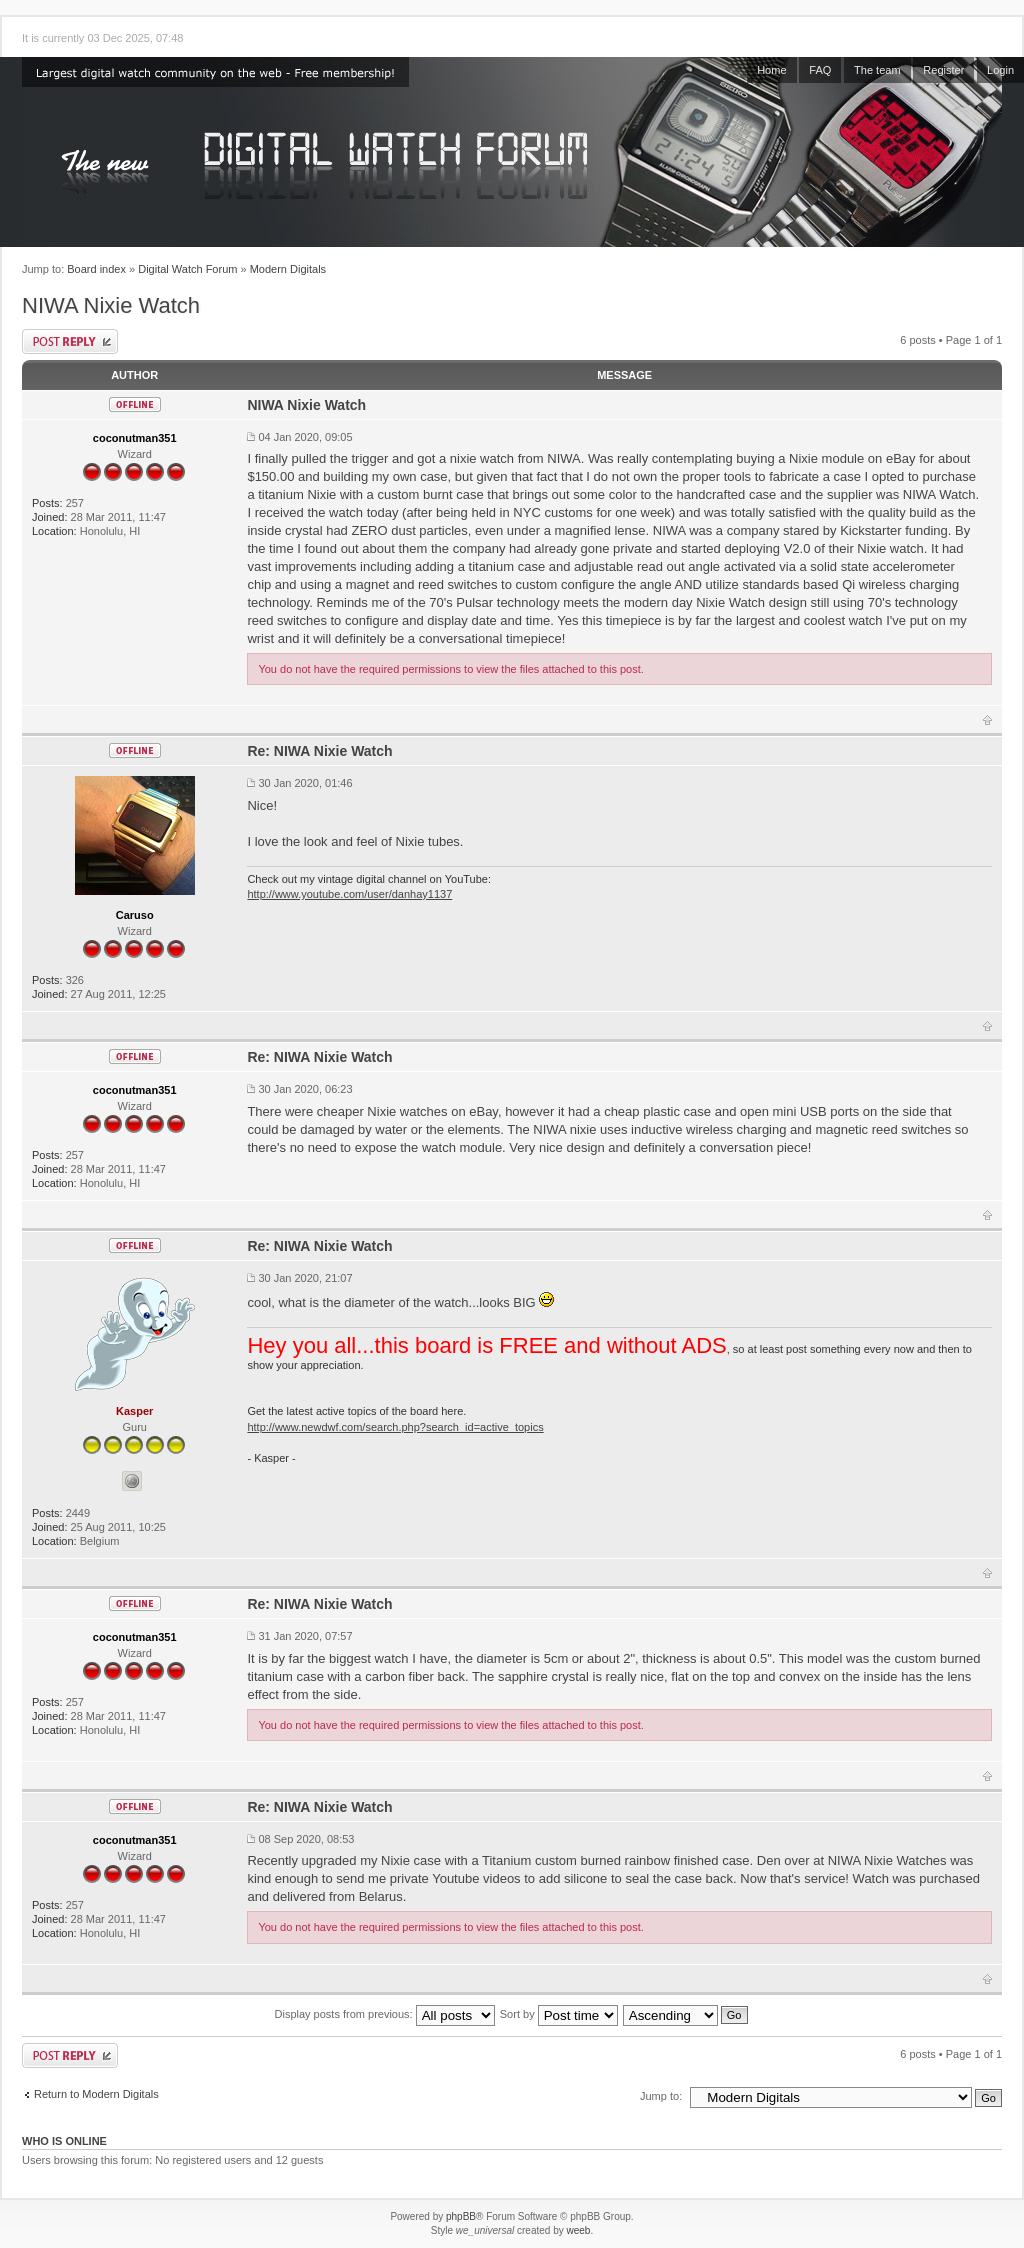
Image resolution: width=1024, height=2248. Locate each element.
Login (1000, 70)
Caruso (135, 915)
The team (877, 70)
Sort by (559, 2014)
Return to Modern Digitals (96, 2094)
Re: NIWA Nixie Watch (319, 751)
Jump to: (661, 2096)
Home (771, 70)
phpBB (461, 2216)
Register (943, 70)
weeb (578, 2230)
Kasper (134, 1411)
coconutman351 (135, 438)
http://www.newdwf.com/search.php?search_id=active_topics (395, 1427)
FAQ (820, 70)
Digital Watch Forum (187, 269)
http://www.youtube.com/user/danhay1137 (349, 894)
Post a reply (70, 341)
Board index (96, 269)
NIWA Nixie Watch (111, 305)
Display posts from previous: (385, 2014)
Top (987, 720)
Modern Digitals (288, 269)
